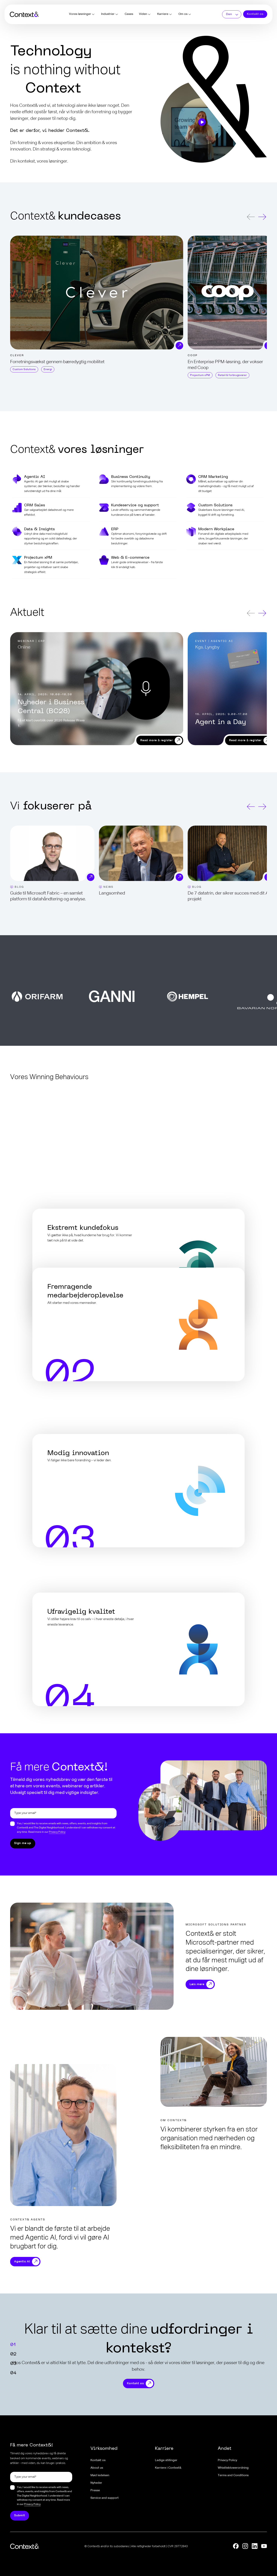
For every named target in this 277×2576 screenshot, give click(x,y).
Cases (129, 14)
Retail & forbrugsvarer (232, 375)
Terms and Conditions (233, 2475)
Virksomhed (104, 2448)
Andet (224, 2448)
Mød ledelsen (99, 2475)
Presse (95, 2490)
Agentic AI (22, 2261)
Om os (182, 14)
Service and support (104, 2498)
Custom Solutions (24, 369)
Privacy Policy (57, 1832)
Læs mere (197, 1984)
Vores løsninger (80, 14)
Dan (229, 14)
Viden (143, 14)
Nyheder (96, 2482)
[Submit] (22, 1843)
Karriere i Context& (168, 2467)
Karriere (162, 14)
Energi (48, 369)
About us (96, 2467)
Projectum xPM (200, 375)
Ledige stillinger (166, 2460)
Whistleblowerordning (233, 2467)
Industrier (108, 14)
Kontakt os (255, 14)
